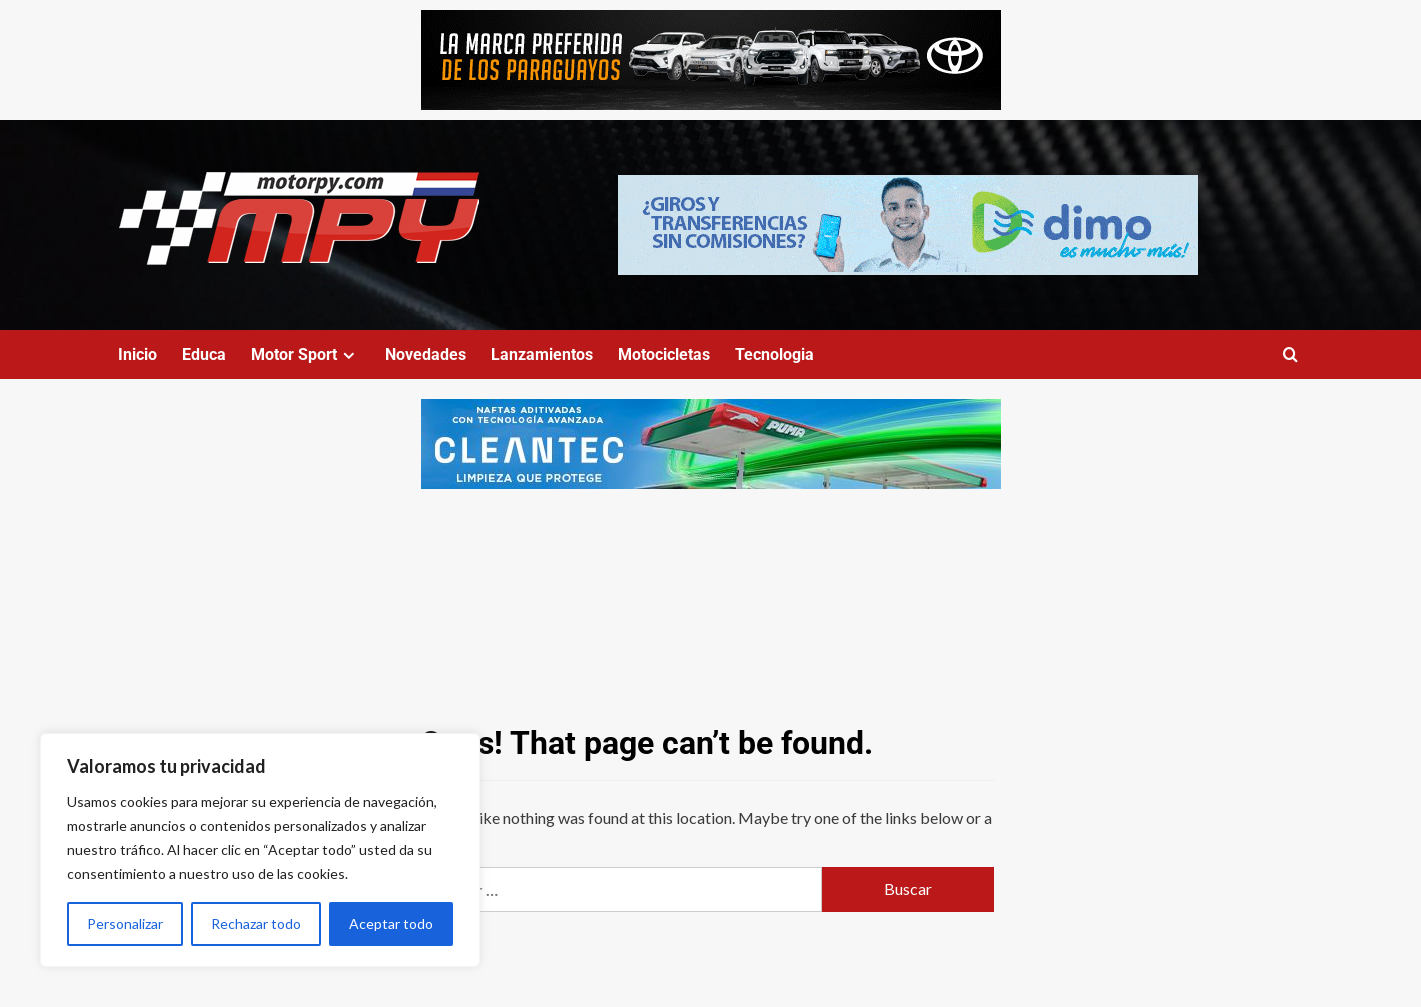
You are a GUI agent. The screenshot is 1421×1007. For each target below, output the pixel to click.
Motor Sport (305, 354)
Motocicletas (664, 354)
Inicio (137, 354)
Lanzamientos (542, 354)
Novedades (425, 354)
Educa (204, 354)
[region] (260, 850)
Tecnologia (774, 354)
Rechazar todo (256, 923)
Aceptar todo (391, 923)
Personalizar (125, 923)
